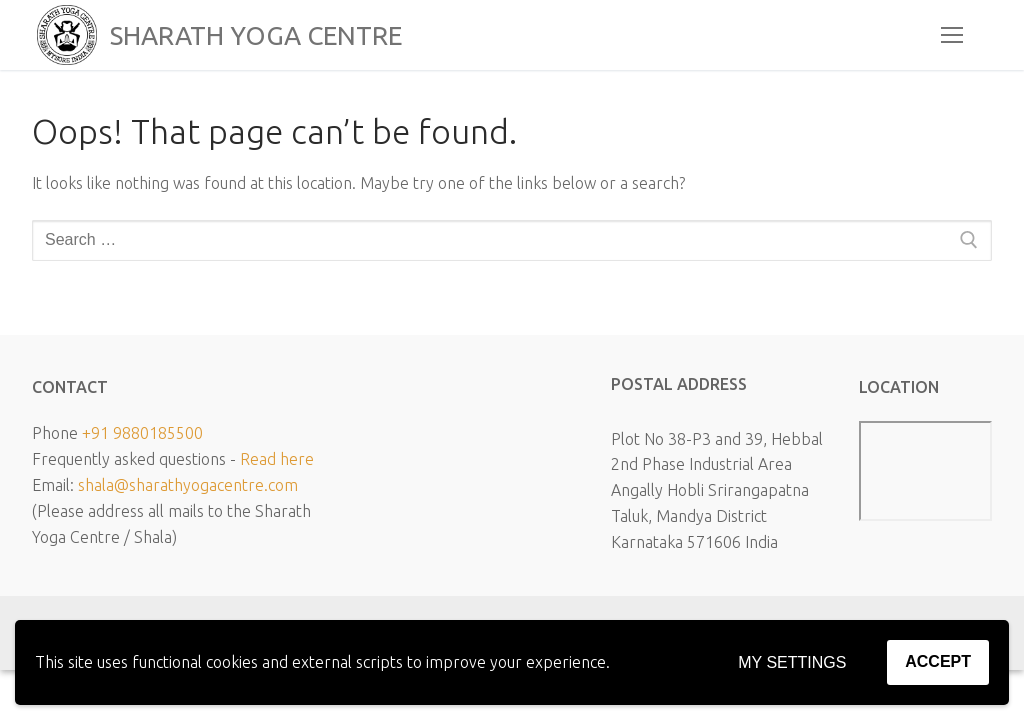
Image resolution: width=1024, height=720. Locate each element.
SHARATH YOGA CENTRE (256, 35)
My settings (792, 662)
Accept (938, 661)
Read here (277, 459)
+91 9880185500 (142, 433)
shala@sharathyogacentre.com (188, 485)
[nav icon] (952, 35)
